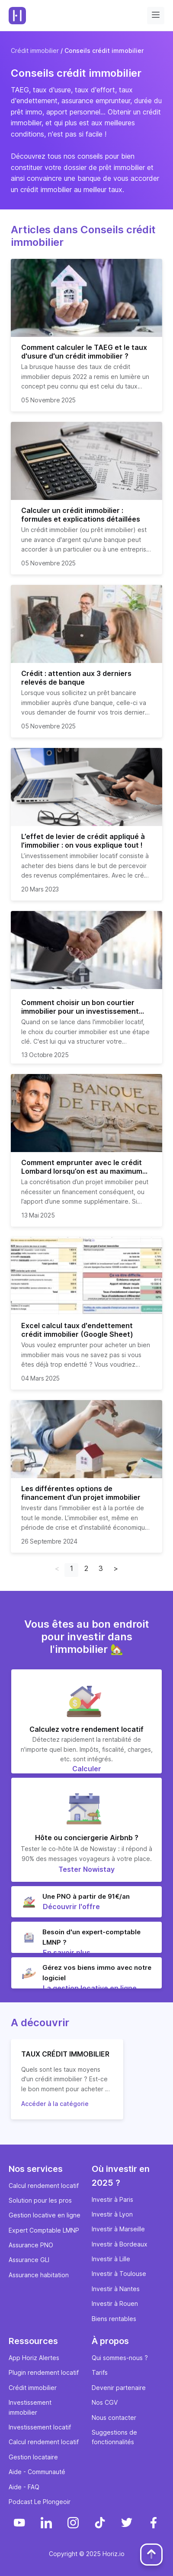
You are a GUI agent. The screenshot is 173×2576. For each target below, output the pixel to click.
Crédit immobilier (35, 50)
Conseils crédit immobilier (104, 50)
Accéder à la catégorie (55, 2103)
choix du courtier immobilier (67, 1031)
